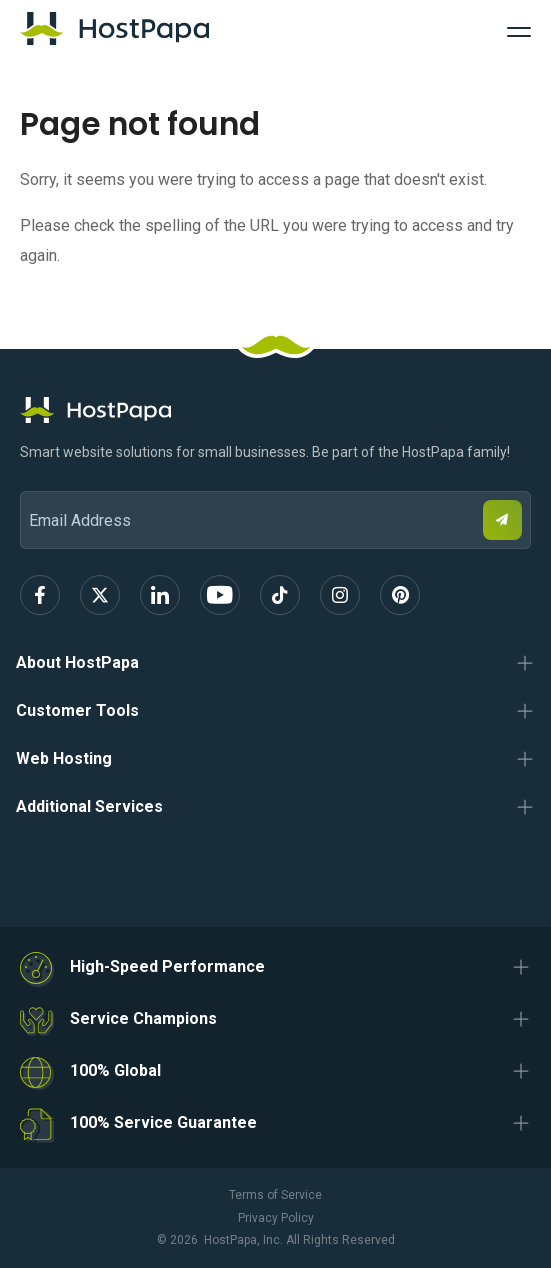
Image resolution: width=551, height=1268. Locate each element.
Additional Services (89, 806)
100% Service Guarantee (163, 1122)
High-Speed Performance (167, 966)
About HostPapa (77, 662)
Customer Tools (77, 710)
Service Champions (143, 1018)
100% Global (115, 1070)
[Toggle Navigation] (519, 29)
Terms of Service (275, 1195)
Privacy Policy (276, 1218)
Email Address (29, 477)
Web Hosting (64, 758)
